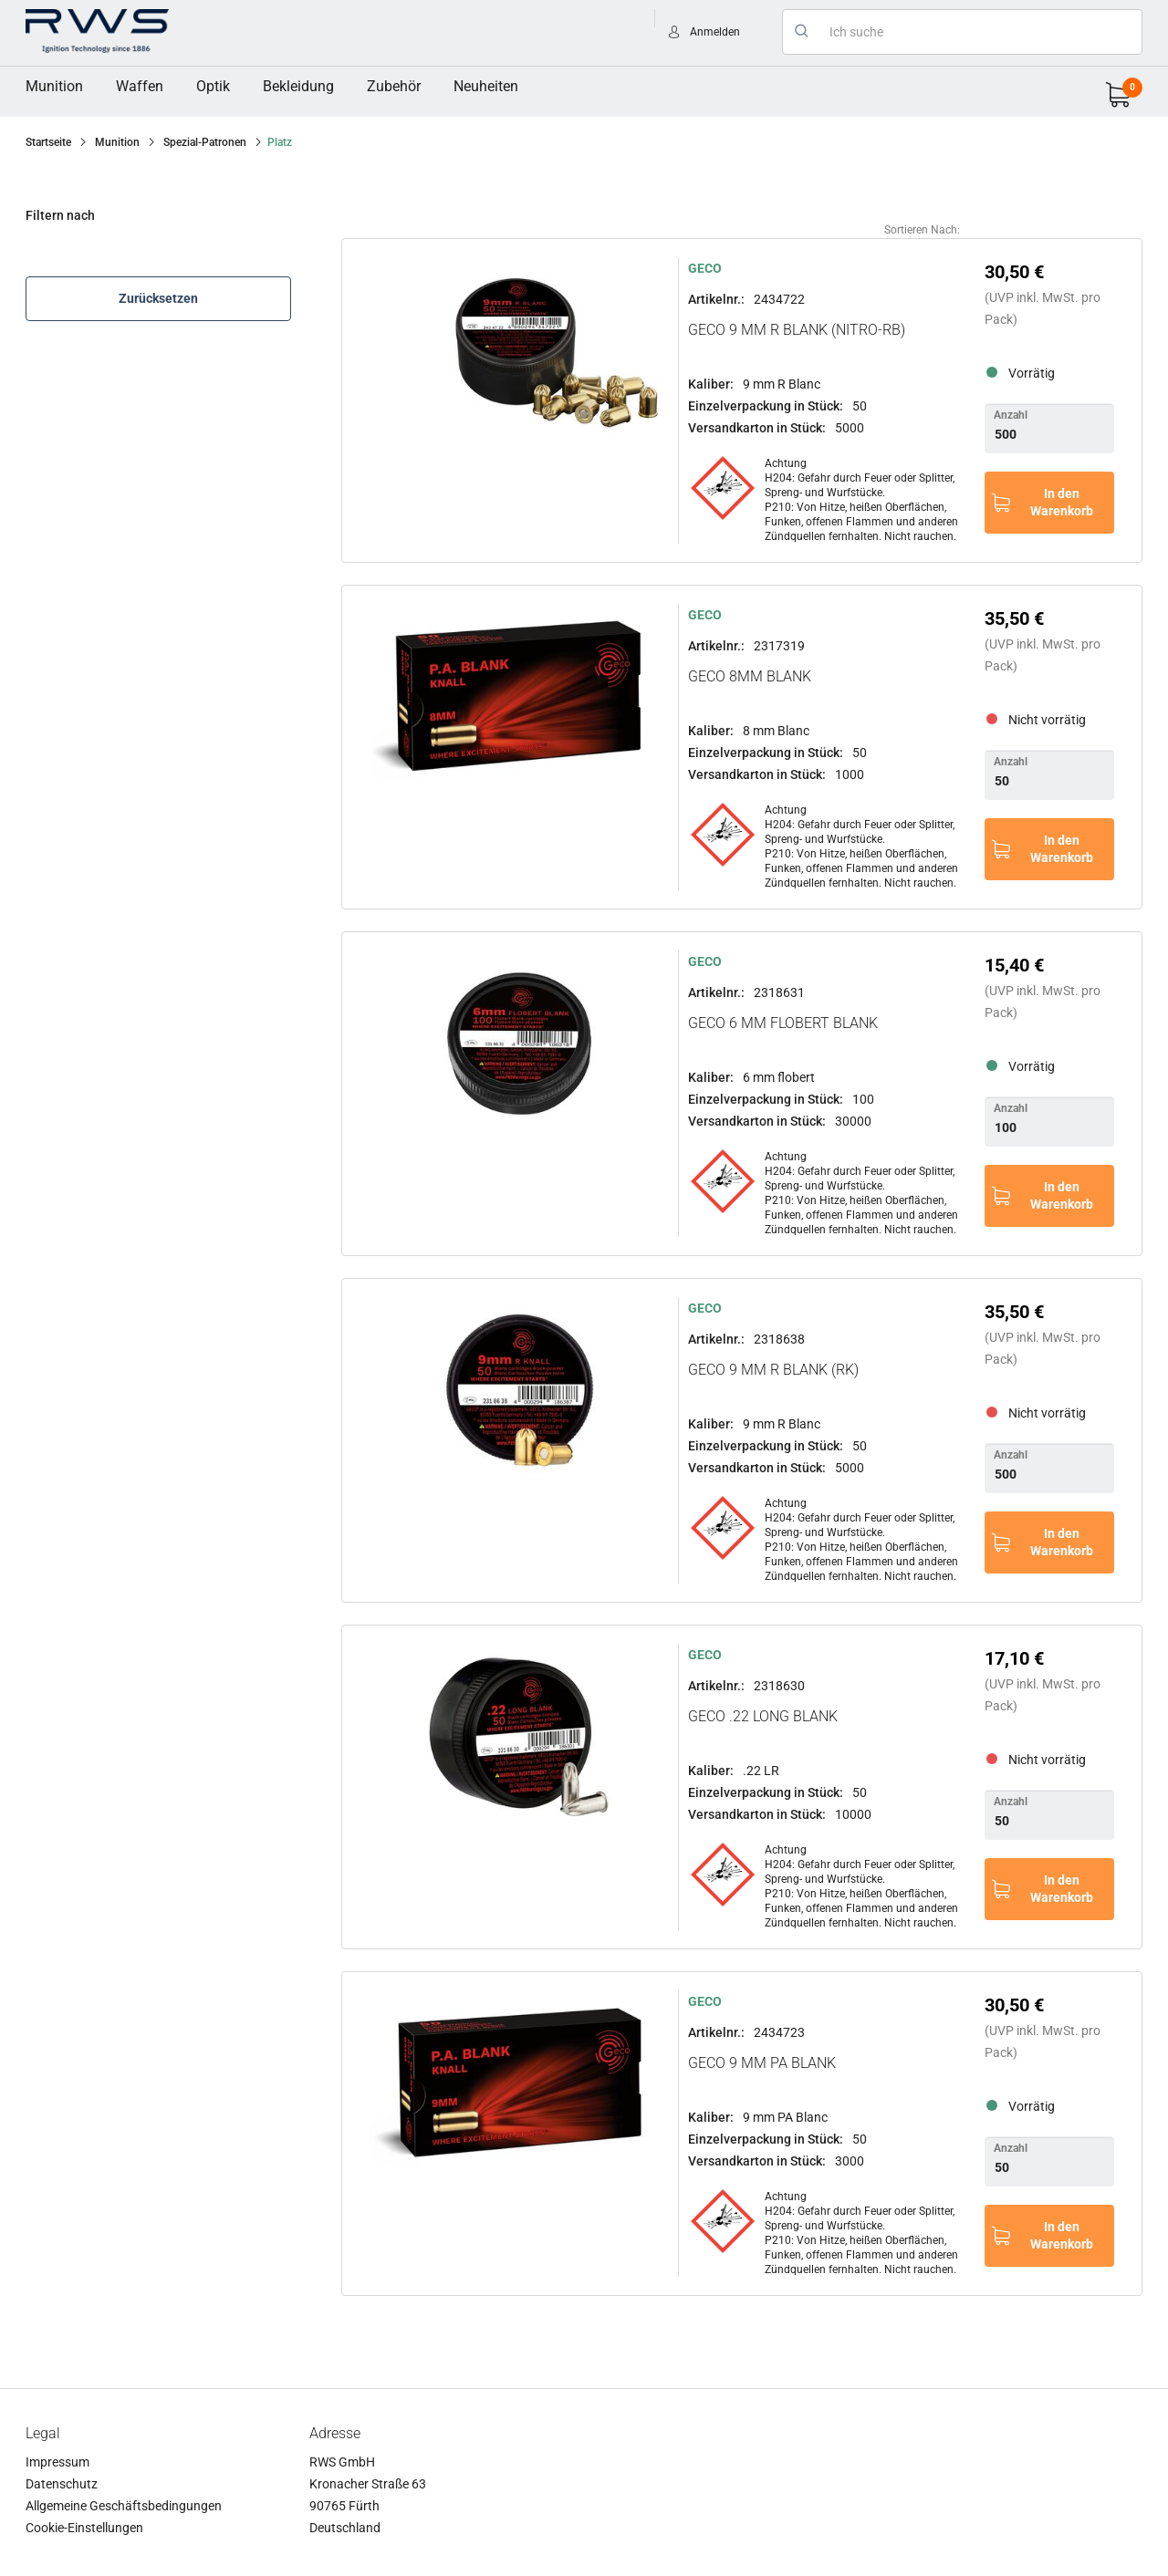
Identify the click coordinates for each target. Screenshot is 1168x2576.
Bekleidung (298, 86)
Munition (54, 86)
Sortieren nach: (922, 229)
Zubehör (394, 86)
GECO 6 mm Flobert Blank (783, 1023)
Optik (213, 86)
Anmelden (715, 32)
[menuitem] (54, 87)
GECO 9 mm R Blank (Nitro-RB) (796, 329)
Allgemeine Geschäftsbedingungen (124, 2505)
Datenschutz (62, 2484)
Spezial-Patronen (204, 142)
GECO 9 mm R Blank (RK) (773, 1369)
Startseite (48, 142)
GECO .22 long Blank (763, 1716)
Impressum (57, 2462)
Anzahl (1010, 415)
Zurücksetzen (158, 298)
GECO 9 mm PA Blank (762, 2063)
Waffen (139, 86)
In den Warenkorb (1061, 502)
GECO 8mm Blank (749, 676)
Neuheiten (486, 86)
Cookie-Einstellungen (84, 2527)
